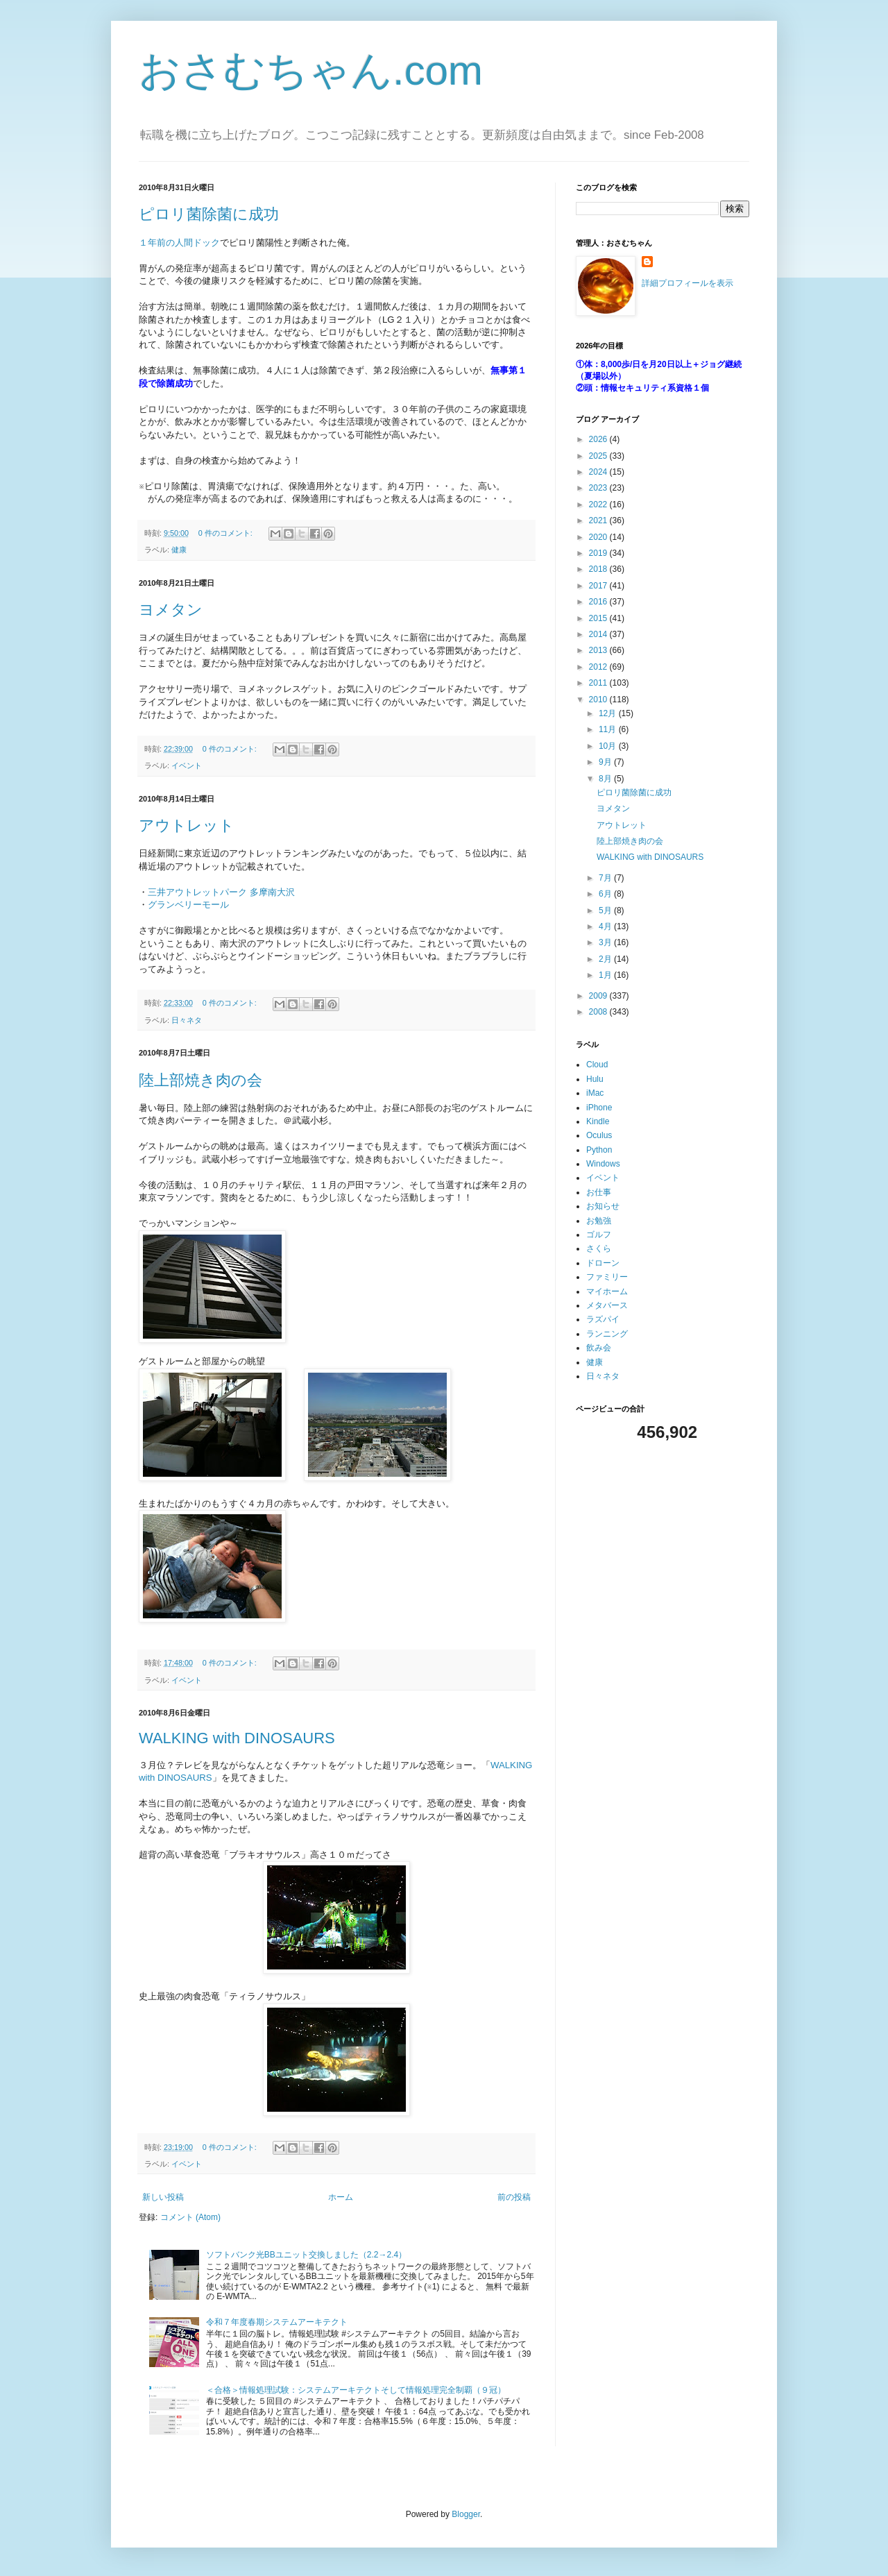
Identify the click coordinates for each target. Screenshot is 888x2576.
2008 (599, 1012)
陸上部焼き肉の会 (200, 1080)
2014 (599, 634)
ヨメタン (171, 609)
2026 (599, 439)
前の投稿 (514, 2197)
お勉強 (598, 1221)
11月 (609, 729)
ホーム (340, 2197)
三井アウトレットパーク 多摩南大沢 (221, 892)
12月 (609, 713)
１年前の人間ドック (179, 242)
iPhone (599, 1107)
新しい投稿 (163, 2197)
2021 (599, 520)
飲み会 (598, 1348)
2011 (599, 683)
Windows (603, 1164)
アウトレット (186, 825)
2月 (606, 959)
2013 (599, 650)
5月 (606, 910)
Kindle (597, 1121)
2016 (599, 602)
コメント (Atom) (190, 2217)
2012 (599, 667)
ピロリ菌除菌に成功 (209, 214)
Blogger (466, 2514)
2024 (599, 472)
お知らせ (603, 1206)
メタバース (607, 1305)
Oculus (599, 1135)
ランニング (607, 1334)
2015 (599, 618)
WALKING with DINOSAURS (237, 1738)
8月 (606, 778)
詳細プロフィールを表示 (687, 283)
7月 (606, 878)
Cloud (597, 1064)
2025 (599, 456)
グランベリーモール (188, 904)
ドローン (603, 1263)
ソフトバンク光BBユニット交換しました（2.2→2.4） (306, 2255)
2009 (599, 996)
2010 (599, 699)
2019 (599, 553)
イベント (186, 765)
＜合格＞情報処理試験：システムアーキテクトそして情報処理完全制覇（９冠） (356, 2390)
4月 (606, 926)
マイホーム (607, 1291)
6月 (606, 894)
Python (599, 1150)
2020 (599, 537)
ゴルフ (598, 1234)
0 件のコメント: (226, 533)
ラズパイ (603, 1319)
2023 (599, 488)
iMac (595, 1093)
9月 (606, 762)
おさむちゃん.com (311, 70)
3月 (606, 942)
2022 (599, 504)
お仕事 (598, 1192)
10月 (609, 746)
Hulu (595, 1079)
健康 (179, 549)
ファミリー (607, 1277)
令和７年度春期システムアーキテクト (277, 2322)
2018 (599, 569)
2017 (599, 586)
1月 (606, 975)
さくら (598, 1248)
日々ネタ (186, 1020)
